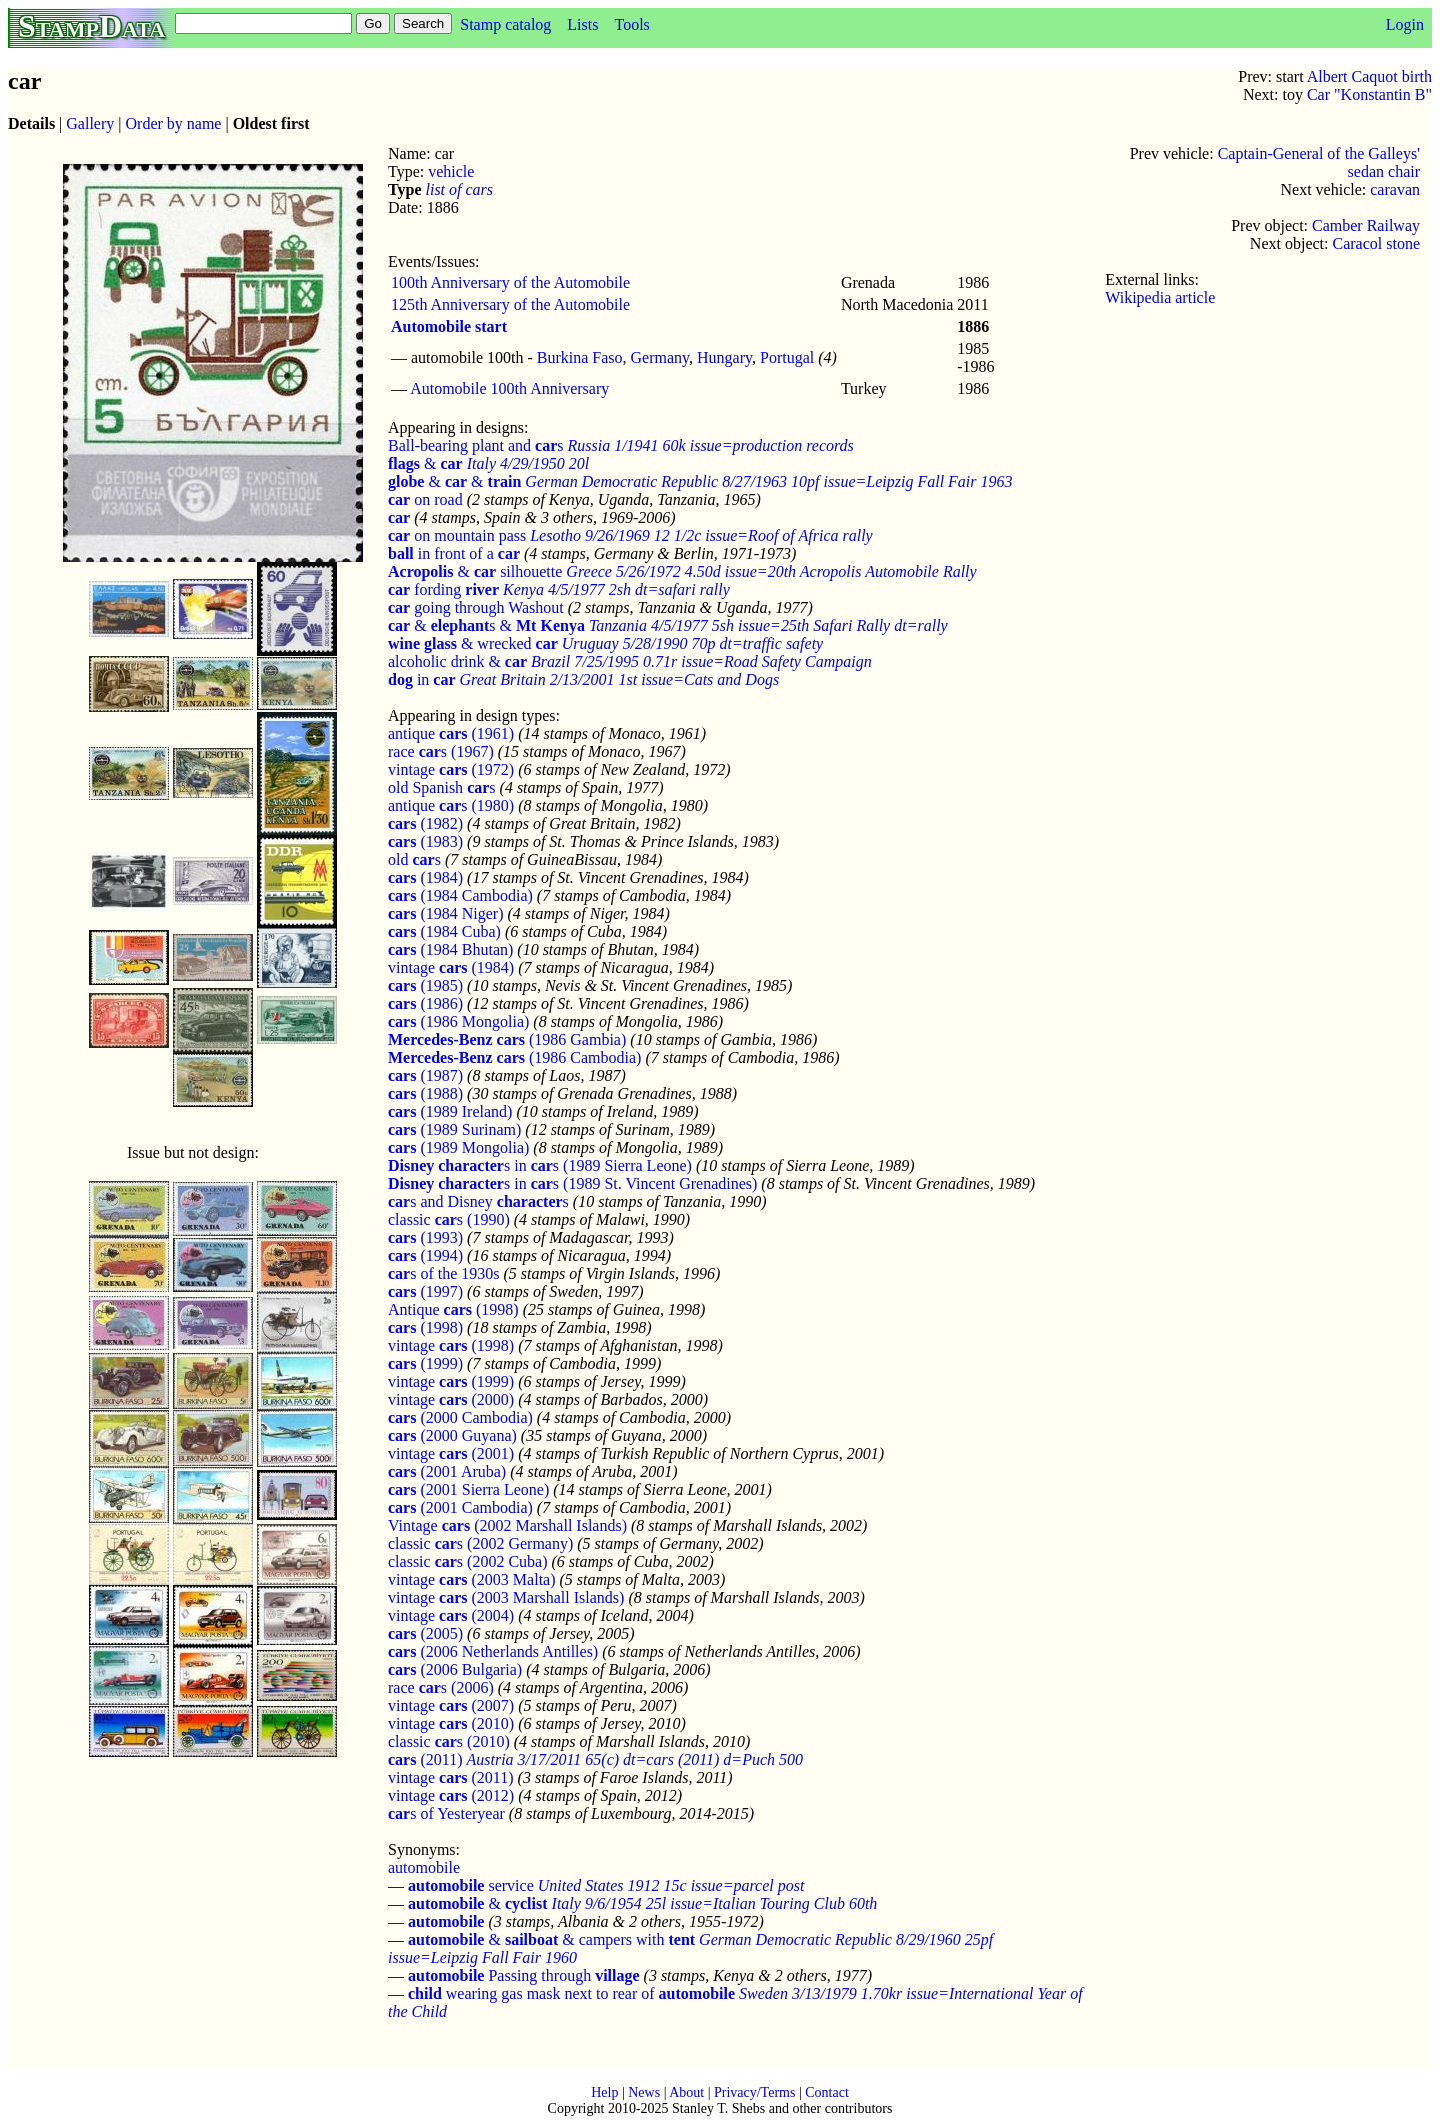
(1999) (425, 1363)
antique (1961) (451, 733)
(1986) (425, 1003)
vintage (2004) (451, 1615)
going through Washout (476, 607)
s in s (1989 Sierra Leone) (540, 1165)
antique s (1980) (451, 805)
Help (604, 2092)
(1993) (425, 1237)
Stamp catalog (505, 24)
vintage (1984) (451, 967)
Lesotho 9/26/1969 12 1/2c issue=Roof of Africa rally (701, 535)
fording (443, 589)
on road (425, 499)
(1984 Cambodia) (460, 895)
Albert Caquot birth (1369, 76)
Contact (827, 2092)
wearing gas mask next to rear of (571, 1993)
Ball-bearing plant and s (476, 445)
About (686, 2092)
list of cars (459, 189)
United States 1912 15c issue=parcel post (671, 1885)
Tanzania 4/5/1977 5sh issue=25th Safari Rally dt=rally (768, 625)
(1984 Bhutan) (450, 949)
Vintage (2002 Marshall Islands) (507, 1525)
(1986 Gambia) (507, 1039)
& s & (486, 625)
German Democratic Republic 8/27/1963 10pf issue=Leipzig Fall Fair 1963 (768, 481)
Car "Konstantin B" (1369, 94)
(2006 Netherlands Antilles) (493, 1651)
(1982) (425, 823)
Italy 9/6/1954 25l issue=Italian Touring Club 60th (715, 1903)
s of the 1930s (444, 1273)
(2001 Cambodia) (460, 1507)
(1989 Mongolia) (458, 1147)
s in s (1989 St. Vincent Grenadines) (572, 1183)
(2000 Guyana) (452, 1435)
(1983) (425, 841)
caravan (1395, 189)
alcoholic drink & (457, 661)
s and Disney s (478, 1201)
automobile (424, 1867)
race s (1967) (441, 751)
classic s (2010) (449, 1741)
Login (1405, 24)
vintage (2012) (451, 1795)
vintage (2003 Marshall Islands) (506, 1597)
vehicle (451, 171)
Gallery (90, 123)
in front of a (454, 553)
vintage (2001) (451, 1453)
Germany (660, 357)
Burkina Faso (580, 357)
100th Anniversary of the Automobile (510, 282)
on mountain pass (457, 535)
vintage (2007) (451, 1705)
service (471, 1885)
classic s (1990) (449, 1219)
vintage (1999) (451, 1381)
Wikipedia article (1160, 297)
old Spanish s (442, 787)
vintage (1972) (451, 769)
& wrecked (473, 643)
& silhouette (475, 571)
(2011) (425, 1759)
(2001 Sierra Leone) (468, 1489)
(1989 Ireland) (450, 1111)
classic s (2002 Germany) (480, 1543)
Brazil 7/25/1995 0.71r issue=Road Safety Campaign (701, 661)
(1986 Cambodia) (514, 1057)
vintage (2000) (451, 1399)
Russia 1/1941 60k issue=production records (711, 445)
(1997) (425, 1291)
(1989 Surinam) (454, 1129)
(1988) (425, 1093)
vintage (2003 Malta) (472, 1579)
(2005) (425, 1633)
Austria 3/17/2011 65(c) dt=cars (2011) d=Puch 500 (635, 1759)
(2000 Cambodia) (460, 1417)
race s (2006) (441, 1687)
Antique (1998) (453, 1309)
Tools (631, 24)
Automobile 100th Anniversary (509, 388)
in (422, 679)
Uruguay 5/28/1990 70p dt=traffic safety (692, 643)
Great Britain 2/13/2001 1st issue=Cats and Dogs (620, 679)
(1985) (425, 985)
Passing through (524, 1975)
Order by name (174, 123)
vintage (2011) (451, 1777)
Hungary (724, 357)
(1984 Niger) (446, 913)
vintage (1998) (451, 1345)
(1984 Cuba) (444, 931)
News (644, 2092)
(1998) (425, 1327)
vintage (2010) (451, 1723)
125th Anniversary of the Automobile (510, 304)
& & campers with (551, 1939)
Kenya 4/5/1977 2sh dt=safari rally (616, 589)
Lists (582, 24)
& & (454, 481)
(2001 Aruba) (447, 1471)
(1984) (425, 877)
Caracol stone (1376, 243)
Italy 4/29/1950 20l (528, 463)
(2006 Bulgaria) (455, 1669)
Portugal (787, 357)
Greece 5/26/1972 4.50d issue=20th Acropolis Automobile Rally (771, 571)
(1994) (425, 1255)
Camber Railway (1366, 225)
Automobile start (449, 326)
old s (414, 859)
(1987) (425, 1075)
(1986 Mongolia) (458, 1021)
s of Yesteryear (446, 1813)
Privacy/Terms (754, 2092)
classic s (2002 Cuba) (468, 1561)
